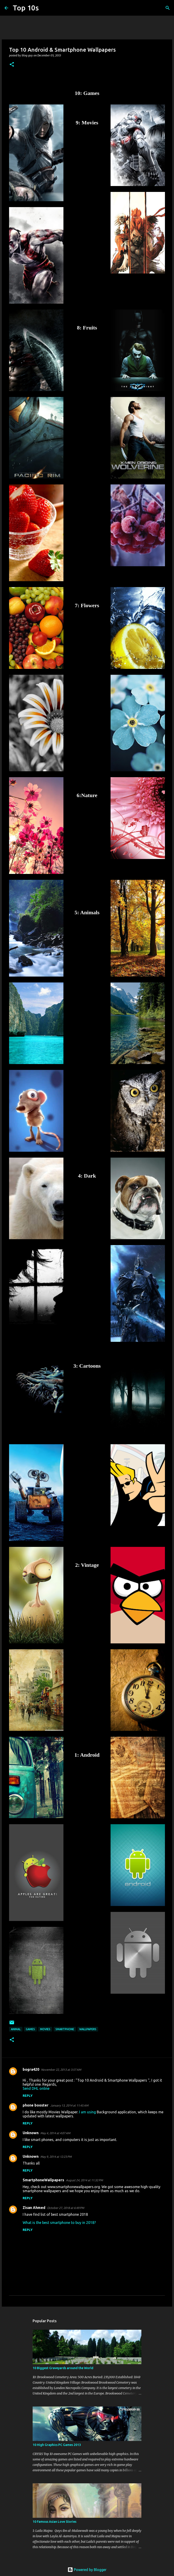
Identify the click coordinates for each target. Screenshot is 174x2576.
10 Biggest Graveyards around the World (63, 2368)
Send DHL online (36, 2088)
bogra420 (31, 2069)
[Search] (45, 7)
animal (16, 2029)
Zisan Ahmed (34, 2208)
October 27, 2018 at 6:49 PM (65, 2207)
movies (45, 2029)
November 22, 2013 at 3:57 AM (61, 2069)
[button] (11, 65)
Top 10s (26, 8)
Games (30, 2029)
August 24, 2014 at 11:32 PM (84, 2180)
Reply (28, 2095)
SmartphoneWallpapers (43, 2180)
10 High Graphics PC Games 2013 (57, 2445)
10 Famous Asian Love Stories (54, 2521)
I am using (87, 2112)
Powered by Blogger (87, 2570)
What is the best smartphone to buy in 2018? (59, 2222)
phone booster (35, 2105)
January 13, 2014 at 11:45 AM (69, 2105)
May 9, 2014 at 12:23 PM (56, 2156)
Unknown (31, 2133)
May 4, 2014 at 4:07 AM (55, 2133)
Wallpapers (87, 2029)
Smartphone (65, 2029)
